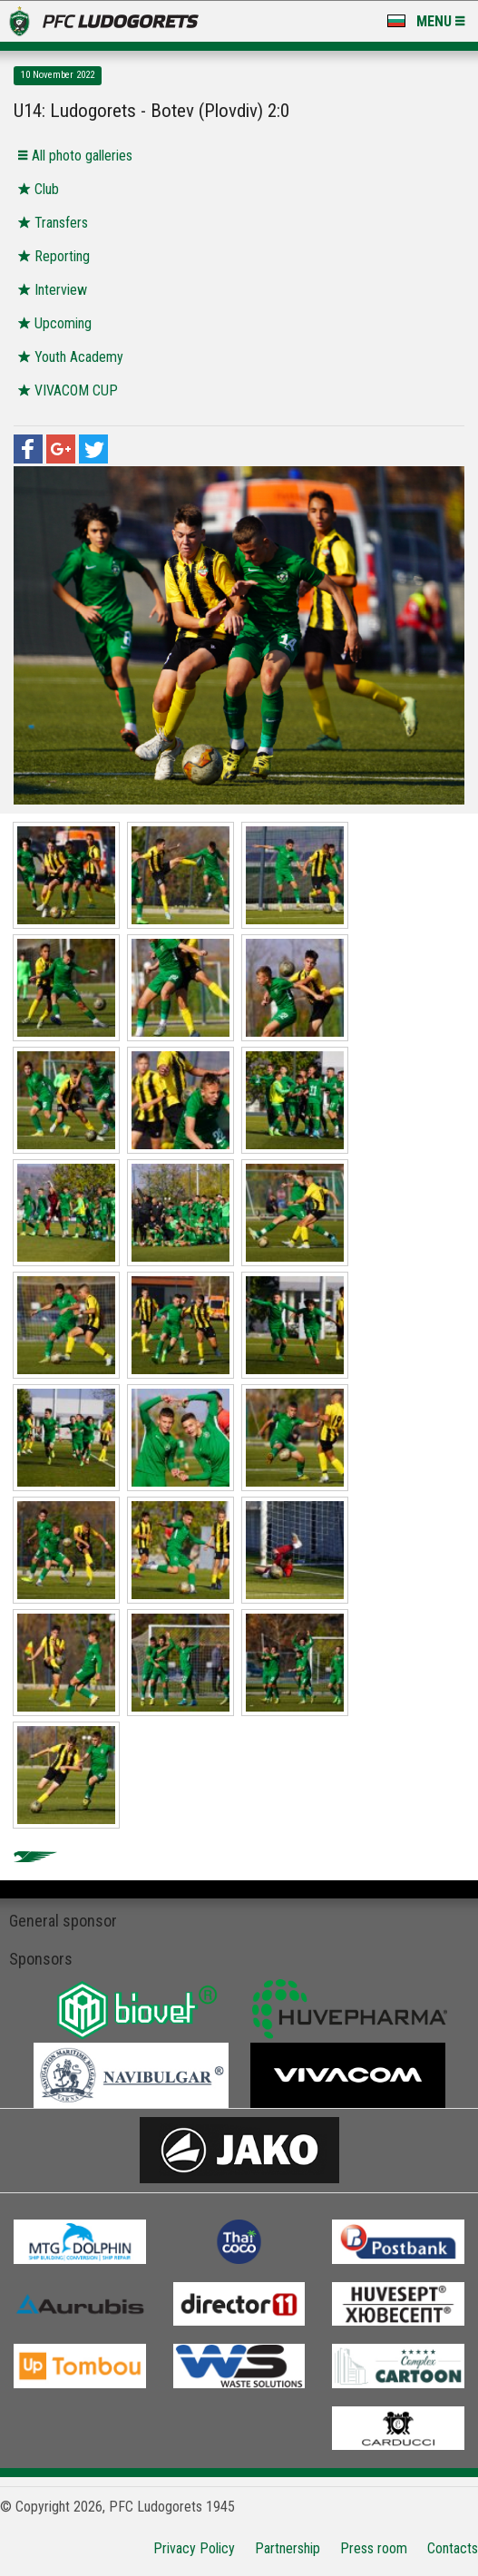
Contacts (452, 2548)
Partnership (287, 2548)
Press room (373, 2548)
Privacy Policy (194, 2548)
